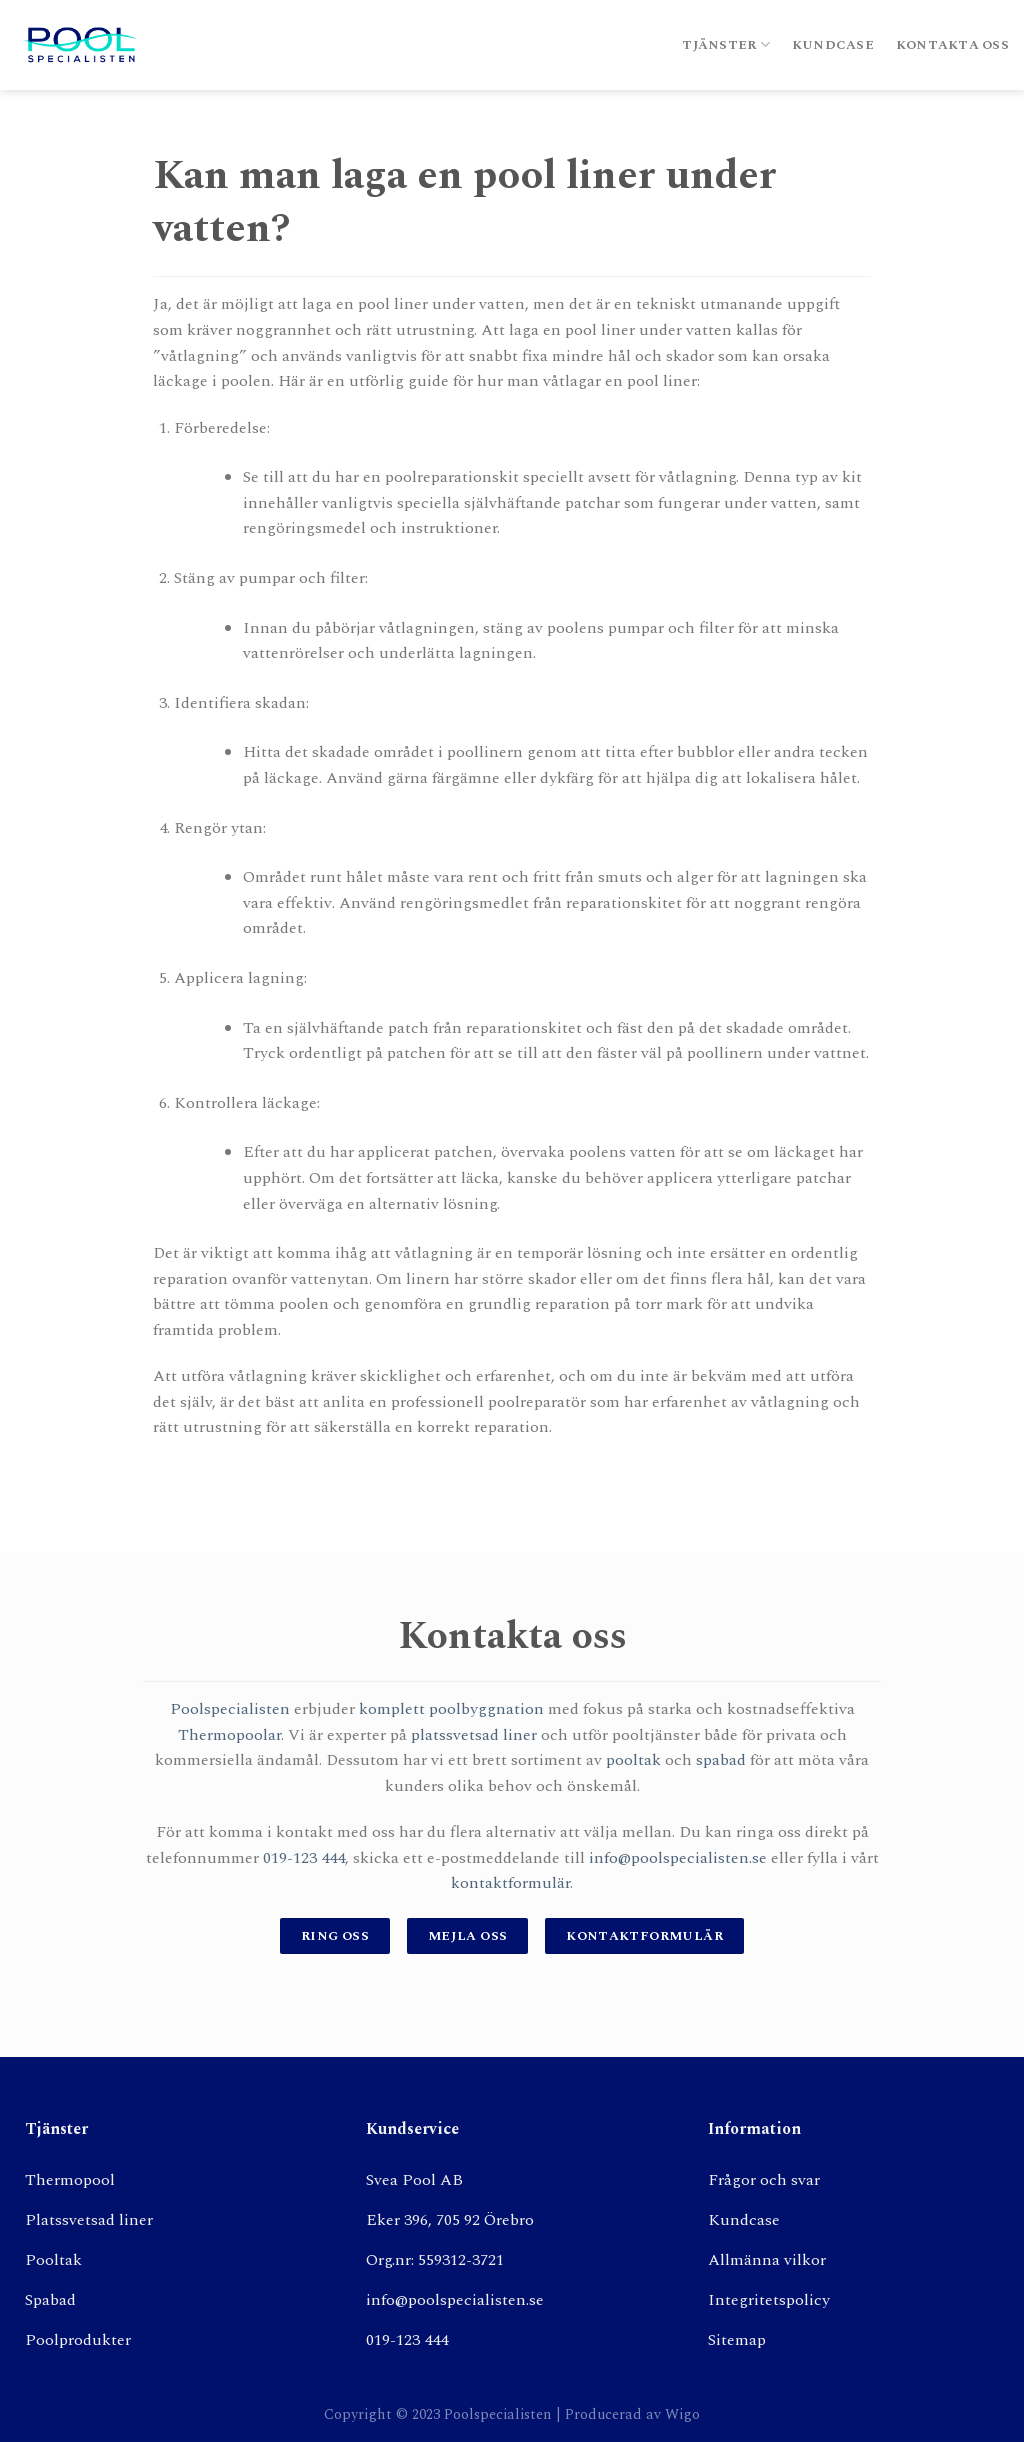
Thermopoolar (229, 1735)
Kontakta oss (952, 45)
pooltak (633, 1760)
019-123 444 (304, 1858)
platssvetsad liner (474, 1735)
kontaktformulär (510, 1883)
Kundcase (833, 45)
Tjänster (726, 45)
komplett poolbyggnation (451, 1709)
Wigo (682, 2415)
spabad (721, 1760)
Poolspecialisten (230, 1709)
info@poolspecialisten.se (678, 1858)
